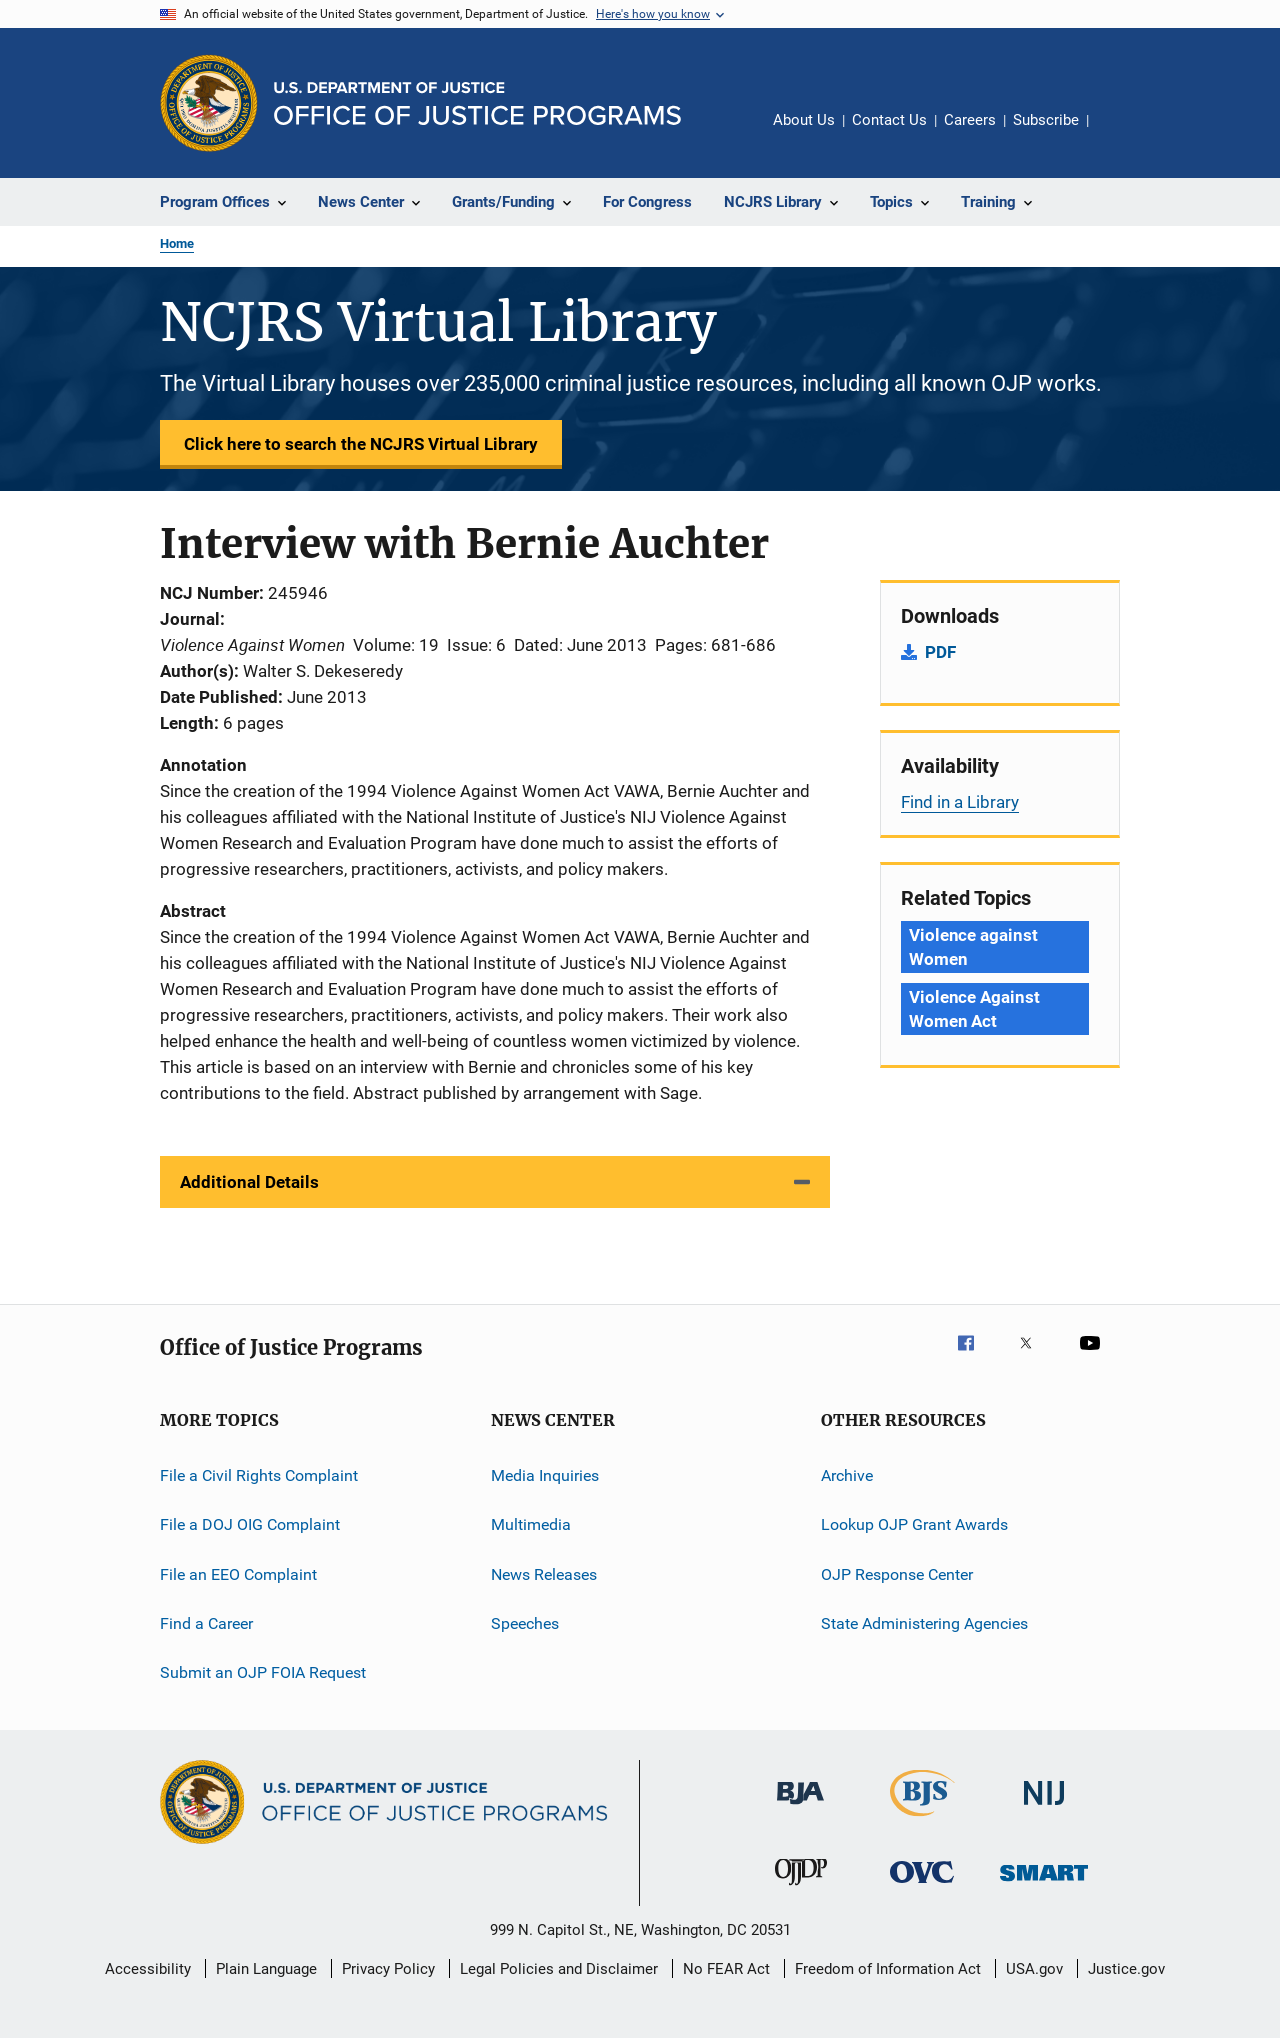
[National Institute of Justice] (1044, 1808)
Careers (970, 120)
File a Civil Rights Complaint (259, 1475)
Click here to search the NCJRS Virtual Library (361, 444)
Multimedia (531, 1524)
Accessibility (148, 1969)
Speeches (525, 1623)
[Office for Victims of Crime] (922, 1886)
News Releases (544, 1574)
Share (1120, 134)
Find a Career (206, 1623)
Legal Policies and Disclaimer (559, 1969)
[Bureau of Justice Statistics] (922, 1820)
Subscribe (1046, 120)
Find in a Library (960, 802)
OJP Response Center (897, 1574)
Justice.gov (1126, 1969)
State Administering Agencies (924, 1623)
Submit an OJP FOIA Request (263, 1672)
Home (177, 243)
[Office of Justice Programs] (209, 103)
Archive (847, 1475)
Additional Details (249, 1182)
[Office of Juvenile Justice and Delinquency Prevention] (801, 1889)
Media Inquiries (545, 1475)
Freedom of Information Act (888, 1969)
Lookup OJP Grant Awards (914, 1524)
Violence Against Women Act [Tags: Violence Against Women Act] (974, 1009)
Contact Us (889, 120)
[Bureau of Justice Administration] (800, 1808)
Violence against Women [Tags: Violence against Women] (973, 947)
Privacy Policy (388, 1969)
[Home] (477, 103)
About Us (804, 120)
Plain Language (266, 1969)
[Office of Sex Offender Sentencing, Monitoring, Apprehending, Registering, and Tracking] (1044, 1884)
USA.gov (1034, 1969)
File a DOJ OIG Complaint (250, 1524)
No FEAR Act (726, 1969)
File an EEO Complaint (238, 1574)
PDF (940, 652)
